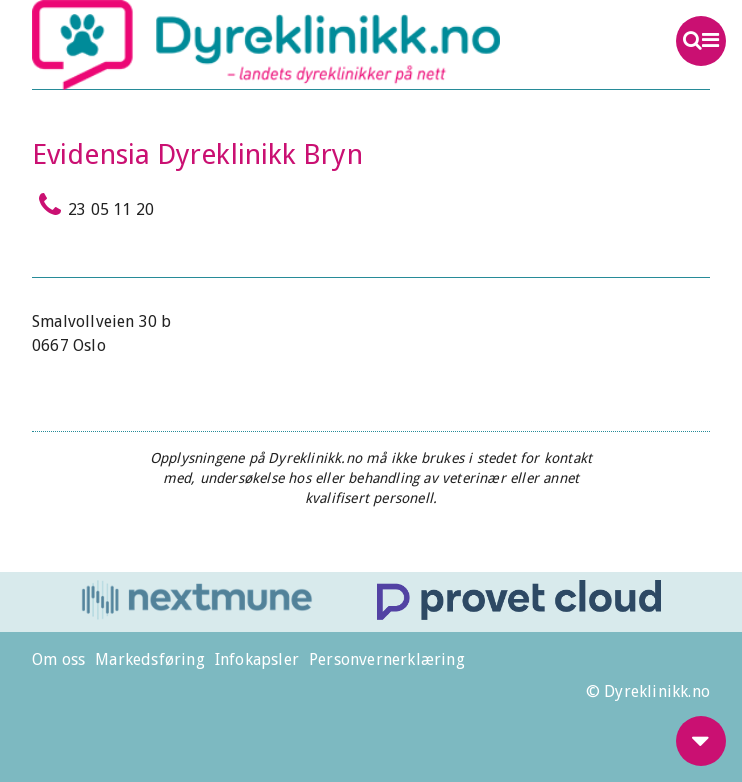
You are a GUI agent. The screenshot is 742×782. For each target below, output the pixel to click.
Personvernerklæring (387, 659)
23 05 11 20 (93, 205)
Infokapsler (257, 659)
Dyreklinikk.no (303, 45)
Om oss (58, 659)
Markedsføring (150, 659)
